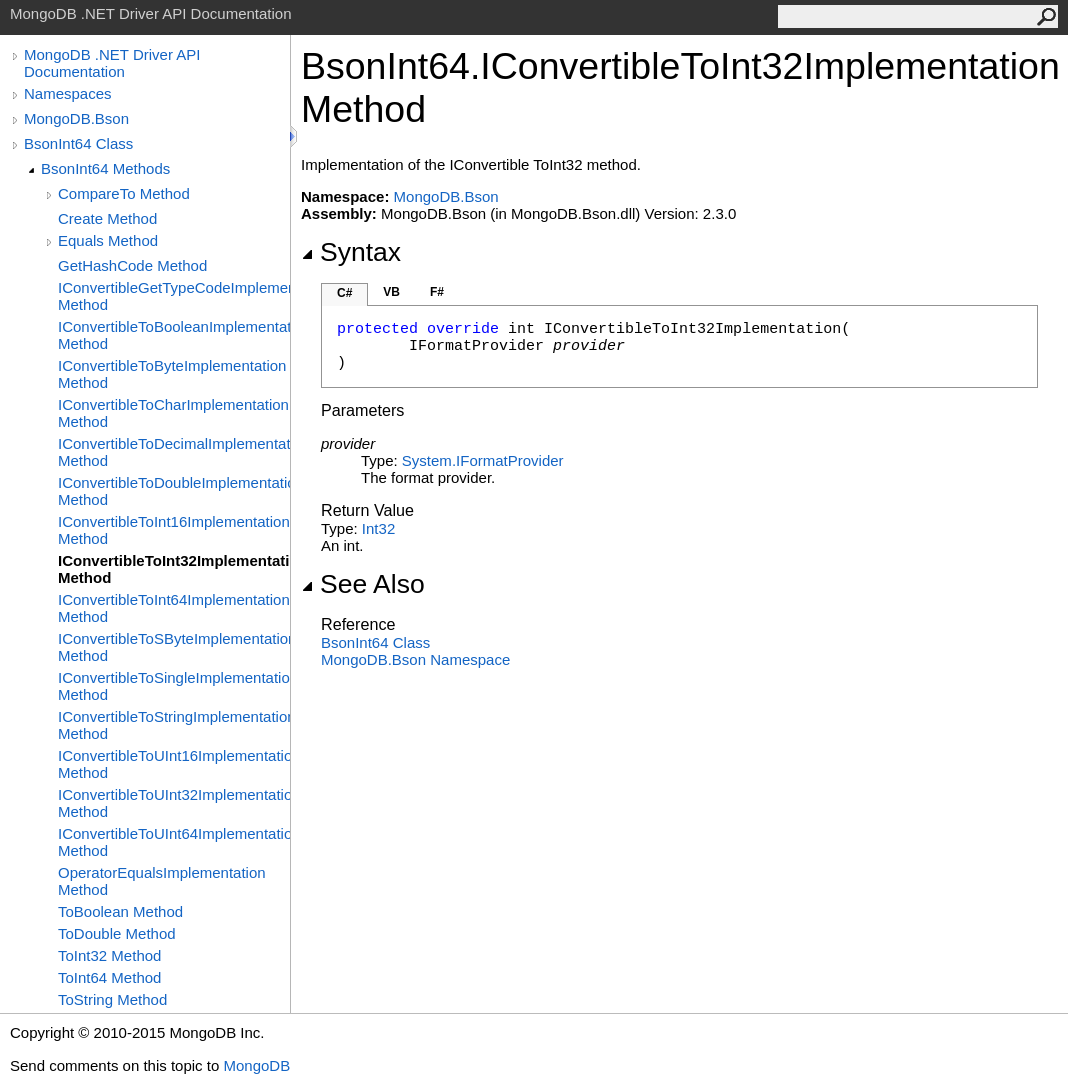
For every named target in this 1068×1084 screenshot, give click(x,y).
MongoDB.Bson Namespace (415, 659)
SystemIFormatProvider (483, 460)
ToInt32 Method (109, 955)
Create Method (107, 218)
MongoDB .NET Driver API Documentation (112, 63)
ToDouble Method (117, 933)
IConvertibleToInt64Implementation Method (174, 608)
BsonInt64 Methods (105, 168)
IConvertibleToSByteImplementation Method (174, 647)
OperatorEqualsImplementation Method (162, 881)
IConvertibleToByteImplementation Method (172, 374)
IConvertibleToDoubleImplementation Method (174, 491)
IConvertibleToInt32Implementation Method (174, 569)
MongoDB (256, 1065)
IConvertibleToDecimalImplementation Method (174, 452)
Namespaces (68, 93)
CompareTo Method (124, 193)
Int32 (378, 528)
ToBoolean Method (120, 911)
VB (391, 292)
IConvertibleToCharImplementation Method (173, 413)
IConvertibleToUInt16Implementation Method (174, 764)
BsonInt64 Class (78, 143)
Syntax (351, 252)
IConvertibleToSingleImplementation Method (174, 686)
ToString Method (112, 999)
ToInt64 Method (109, 977)
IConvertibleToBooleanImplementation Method (174, 335)
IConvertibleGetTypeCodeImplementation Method (174, 296)
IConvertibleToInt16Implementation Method (174, 530)
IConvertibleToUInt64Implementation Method (174, 842)
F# (437, 292)
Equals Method (108, 240)
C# (344, 293)
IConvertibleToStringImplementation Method (174, 725)
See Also (363, 584)
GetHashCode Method (132, 265)
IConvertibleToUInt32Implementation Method (174, 803)
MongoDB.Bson (76, 118)
